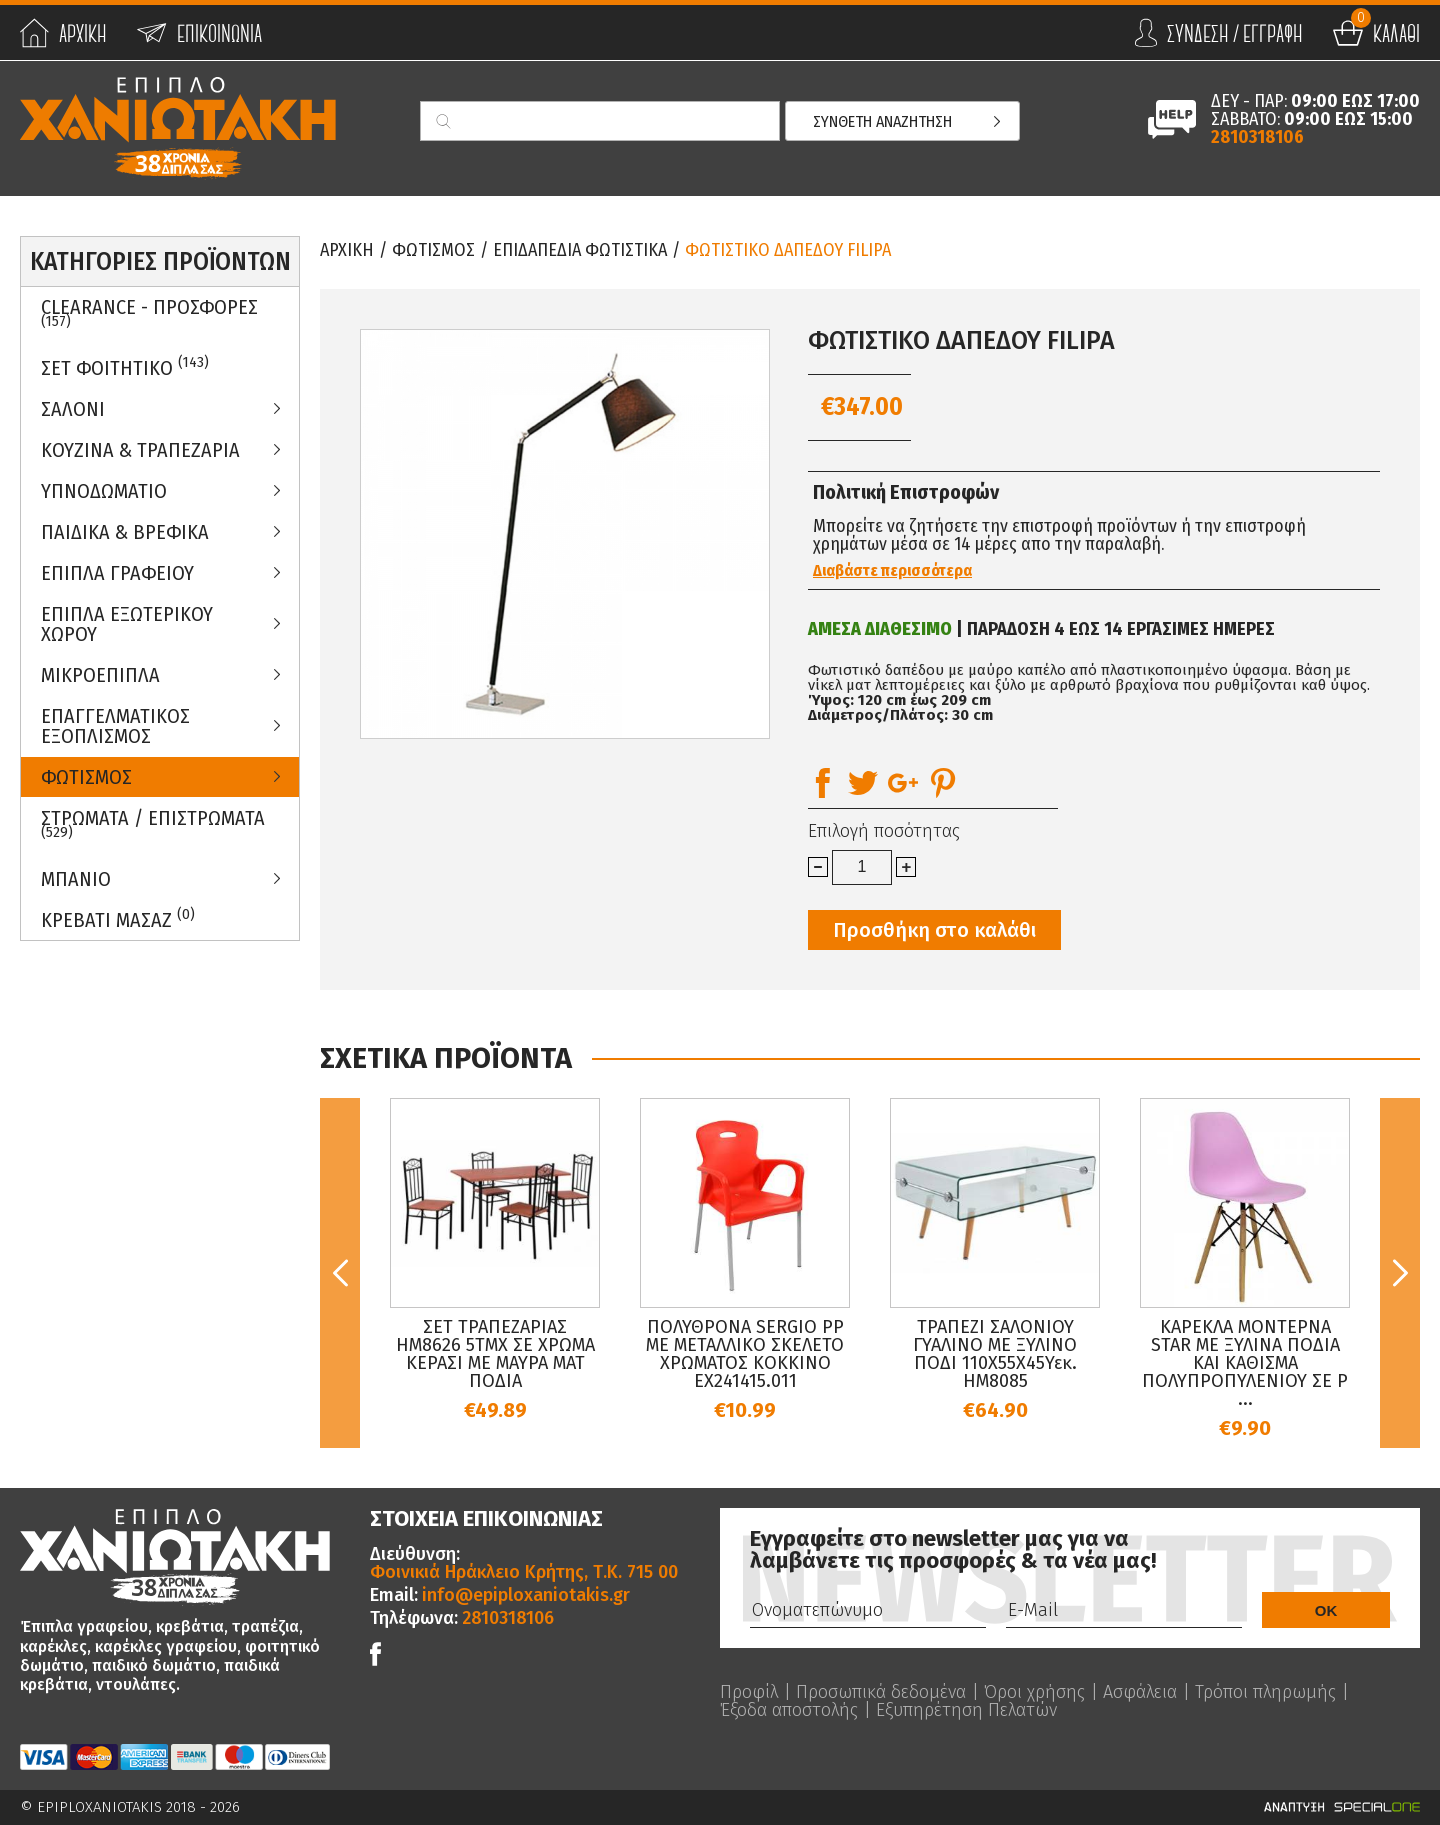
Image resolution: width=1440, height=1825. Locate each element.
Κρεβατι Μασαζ (118, 918)
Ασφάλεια (1140, 1692)
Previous (340, 1273)
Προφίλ (749, 1692)
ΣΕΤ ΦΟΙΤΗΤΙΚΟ (125, 366)
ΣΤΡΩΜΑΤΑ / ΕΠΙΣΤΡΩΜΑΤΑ (153, 824)
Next (1400, 1273)
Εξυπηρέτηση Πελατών (966, 1710)
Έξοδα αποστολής (789, 1710)
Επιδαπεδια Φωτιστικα (580, 250)
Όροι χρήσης (1034, 1692)
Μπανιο (76, 879)
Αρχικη (347, 250)
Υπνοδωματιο (104, 491)
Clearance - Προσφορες (149, 313)
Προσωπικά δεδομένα (881, 1692)
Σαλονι (73, 409)
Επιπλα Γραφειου (117, 573)
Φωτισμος (86, 777)
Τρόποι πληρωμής (1265, 1692)
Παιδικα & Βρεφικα (125, 532)
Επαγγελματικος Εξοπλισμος (115, 726)
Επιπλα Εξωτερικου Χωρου (127, 624)
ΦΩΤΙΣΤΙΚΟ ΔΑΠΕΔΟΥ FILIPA (788, 250)
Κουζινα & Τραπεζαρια (140, 450)
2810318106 (1257, 137)
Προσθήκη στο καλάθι (934, 930)
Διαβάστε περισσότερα (892, 571)
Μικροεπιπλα (100, 675)
